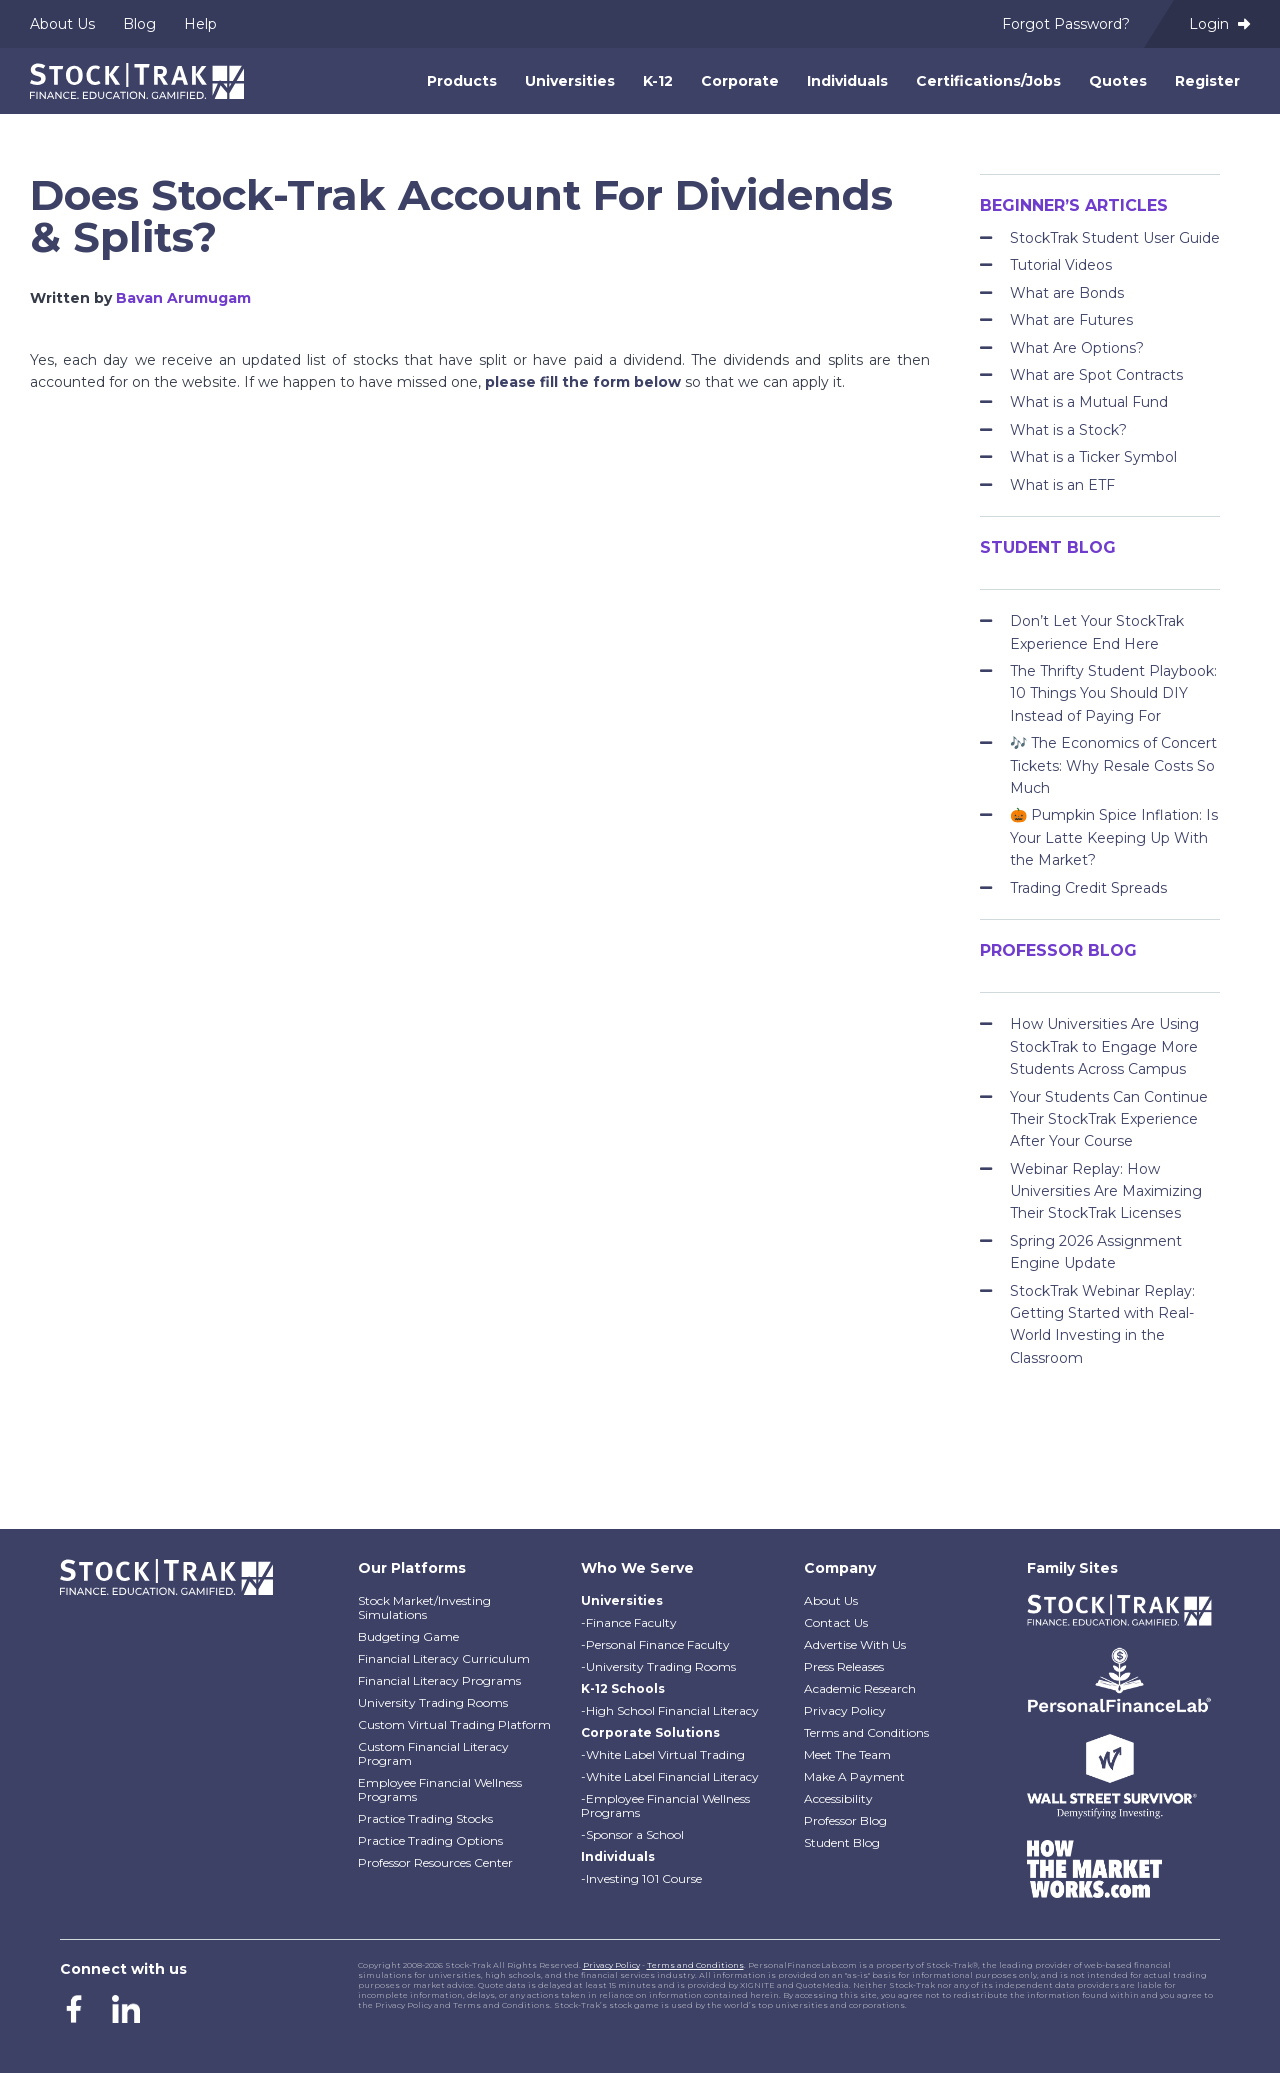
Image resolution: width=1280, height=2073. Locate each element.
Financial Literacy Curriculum (444, 1658)
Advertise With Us (855, 1644)
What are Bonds (1067, 293)
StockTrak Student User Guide (1115, 238)
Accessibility (838, 1798)
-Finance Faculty (629, 1622)
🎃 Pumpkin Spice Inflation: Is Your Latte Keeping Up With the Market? (1114, 837)
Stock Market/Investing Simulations (424, 1607)
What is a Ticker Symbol (1093, 457)
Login (1219, 24)
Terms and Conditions (866, 1732)
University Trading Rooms (433, 1702)
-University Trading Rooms (658, 1666)
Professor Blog (845, 1820)
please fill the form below (583, 382)
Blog (139, 24)
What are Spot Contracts (1096, 375)
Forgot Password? (1066, 24)
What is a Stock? (1068, 430)
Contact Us (836, 1622)
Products (462, 81)
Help (200, 24)
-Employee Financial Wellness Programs (665, 1805)
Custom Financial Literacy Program (433, 1753)
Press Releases (844, 1666)
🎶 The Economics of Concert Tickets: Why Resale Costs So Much (1113, 765)
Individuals (847, 81)
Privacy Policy (845, 1710)
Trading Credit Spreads (1088, 888)
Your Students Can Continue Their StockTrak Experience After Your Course (1109, 1119)
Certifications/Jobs (988, 81)
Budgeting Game (408, 1636)
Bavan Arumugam (183, 298)
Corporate (740, 81)
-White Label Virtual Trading (663, 1754)
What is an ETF (1062, 485)
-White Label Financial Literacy (670, 1776)
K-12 (658, 81)
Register (1207, 81)
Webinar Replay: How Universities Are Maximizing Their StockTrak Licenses (1106, 1191)
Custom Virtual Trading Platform (454, 1724)
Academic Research (860, 1688)
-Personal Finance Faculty (655, 1644)
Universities (570, 81)
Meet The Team (847, 1754)
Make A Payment (854, 1776)
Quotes (1118, 81)
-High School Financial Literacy (670, 1710)
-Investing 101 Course (641, 1878)
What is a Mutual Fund (1089, 402)
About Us (62, 24)
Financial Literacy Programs (439, 1680)
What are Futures (1071, 320)
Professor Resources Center (435, 1862)
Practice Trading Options (430, 1840)
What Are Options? (1077, 348)
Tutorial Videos (1061, 265)
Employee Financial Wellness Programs (440, 1789)
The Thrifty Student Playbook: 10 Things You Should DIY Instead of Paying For (1113, 693)
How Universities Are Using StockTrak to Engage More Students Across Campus (1104, 1046)
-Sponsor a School (632, 1834)
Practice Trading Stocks (425, 1818)
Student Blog (842, 1842)
